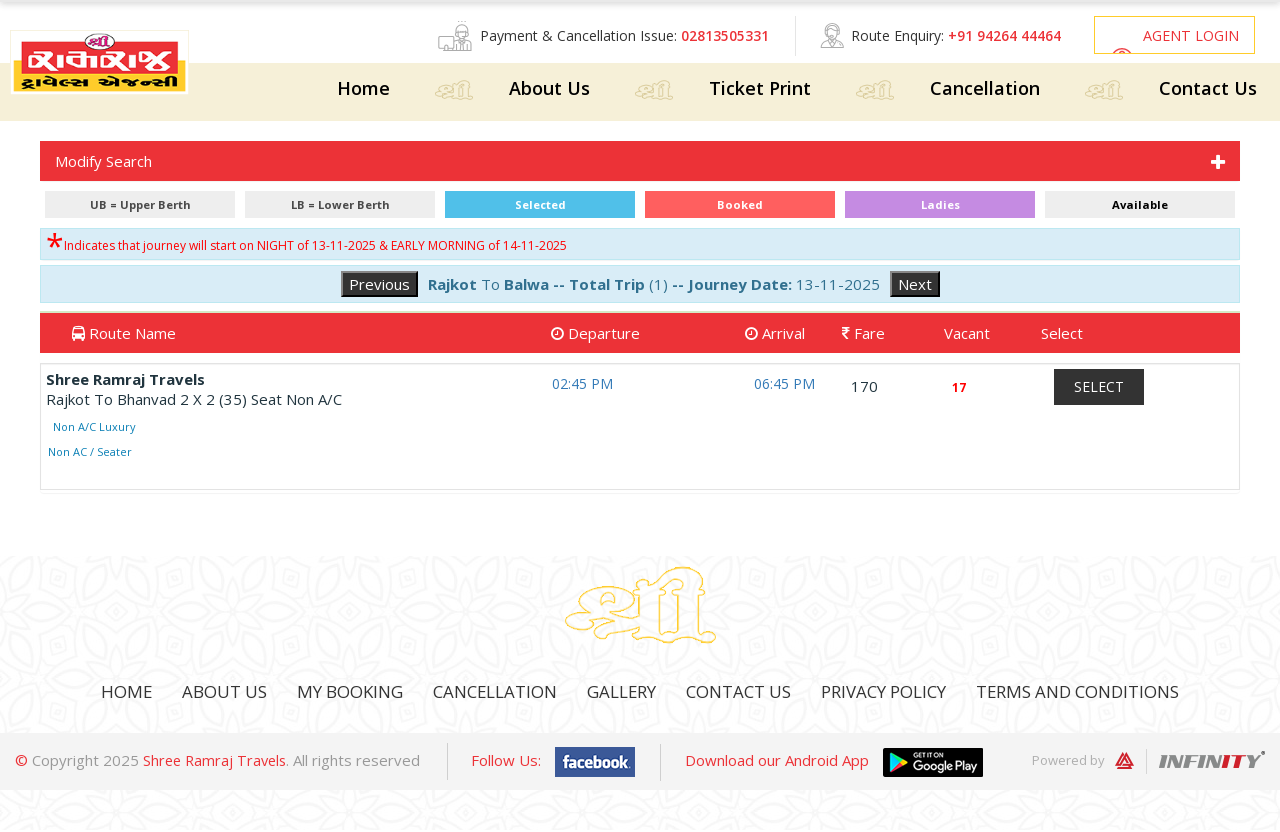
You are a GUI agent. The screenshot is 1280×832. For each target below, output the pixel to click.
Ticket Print (760, 91)
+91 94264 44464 (991, 35)
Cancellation (985, 91)
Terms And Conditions (1103, 694)
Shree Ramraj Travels (217, 762)
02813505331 (712, 35)
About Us (549, 91)
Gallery (616, 694)
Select (1099, 388)
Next (915, 286)
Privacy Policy (896, 694)
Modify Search (103, 163)
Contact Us (1208, 91)
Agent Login (1186, 36)
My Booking (329, 694)
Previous (379, 286)
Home (363, 91)
